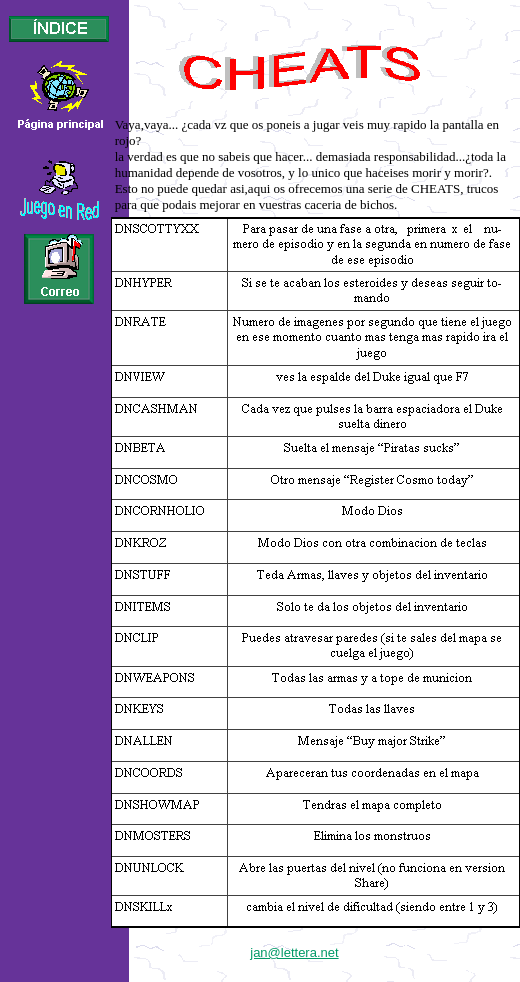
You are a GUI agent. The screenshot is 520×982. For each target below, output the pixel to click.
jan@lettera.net (294, 952)
